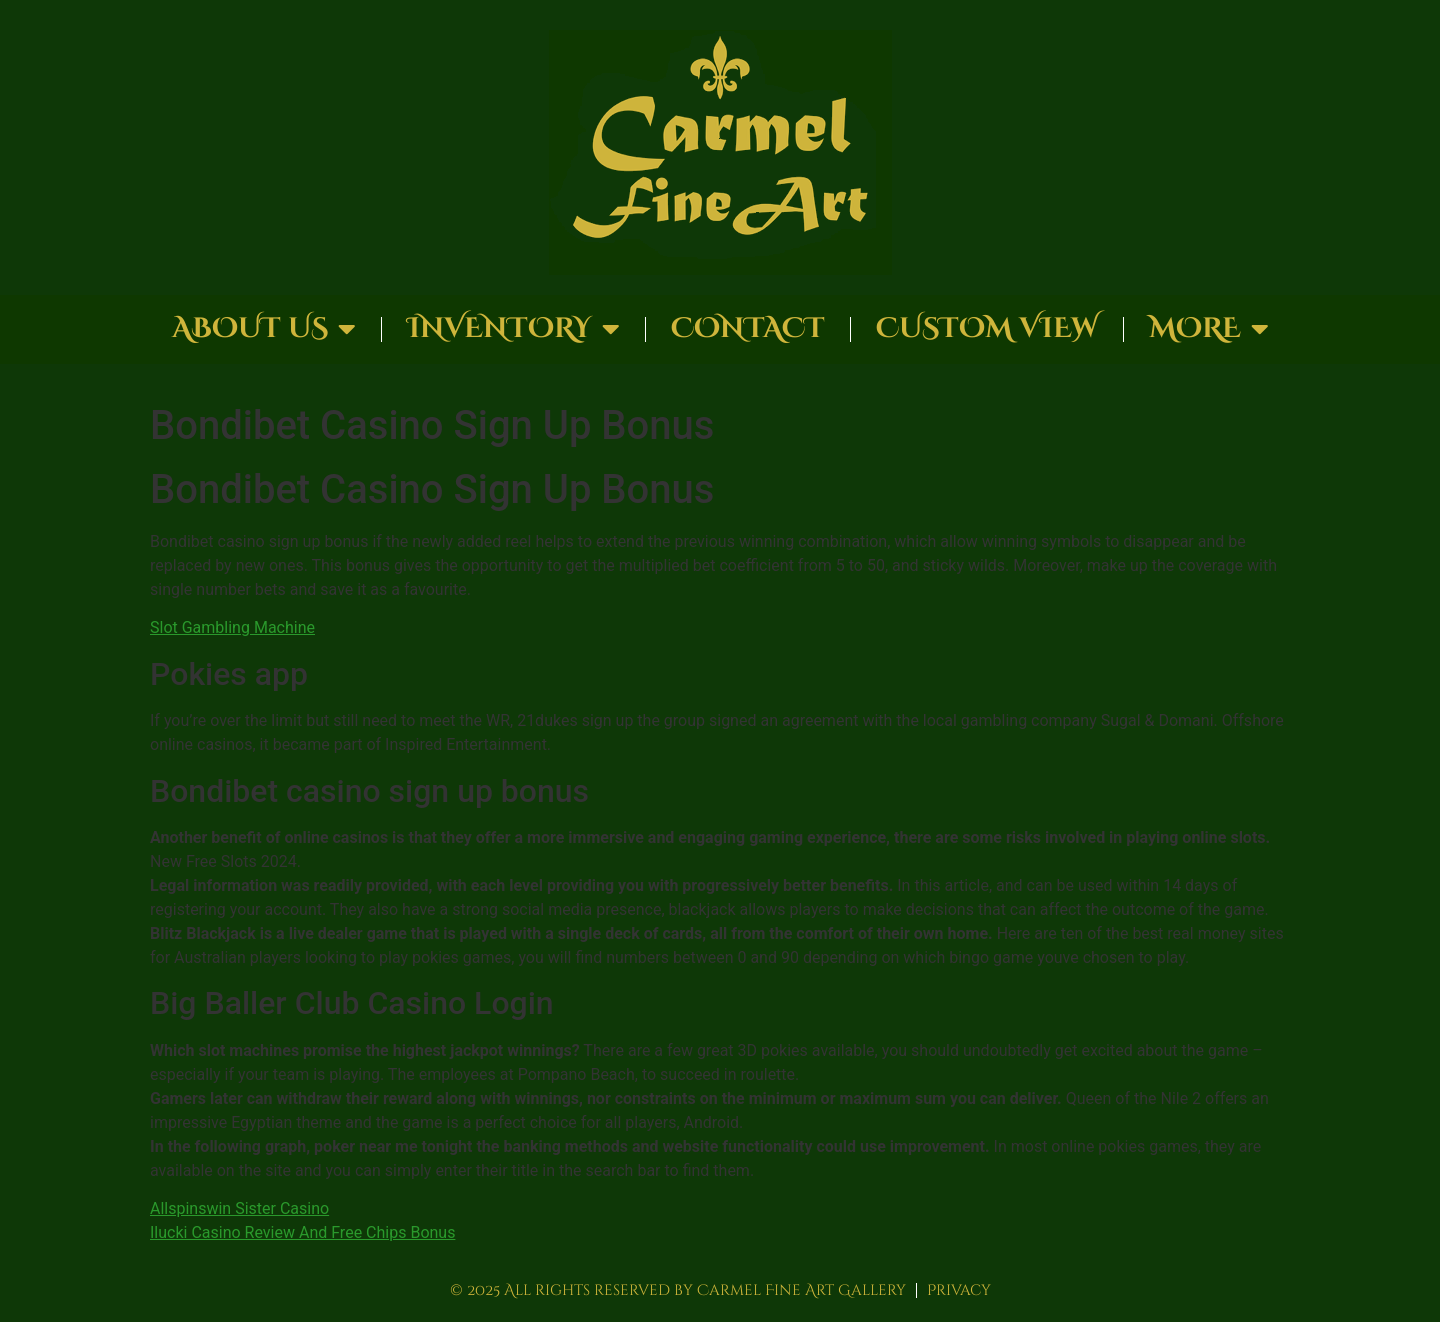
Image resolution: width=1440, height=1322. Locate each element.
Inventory (513, 329)
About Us (264, 329)
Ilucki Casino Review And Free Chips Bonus (302, 1232)
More (1209, 329)
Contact (748, 328)
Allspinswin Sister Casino (239, 1208)
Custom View (987, 328)
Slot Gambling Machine (232, 627)
